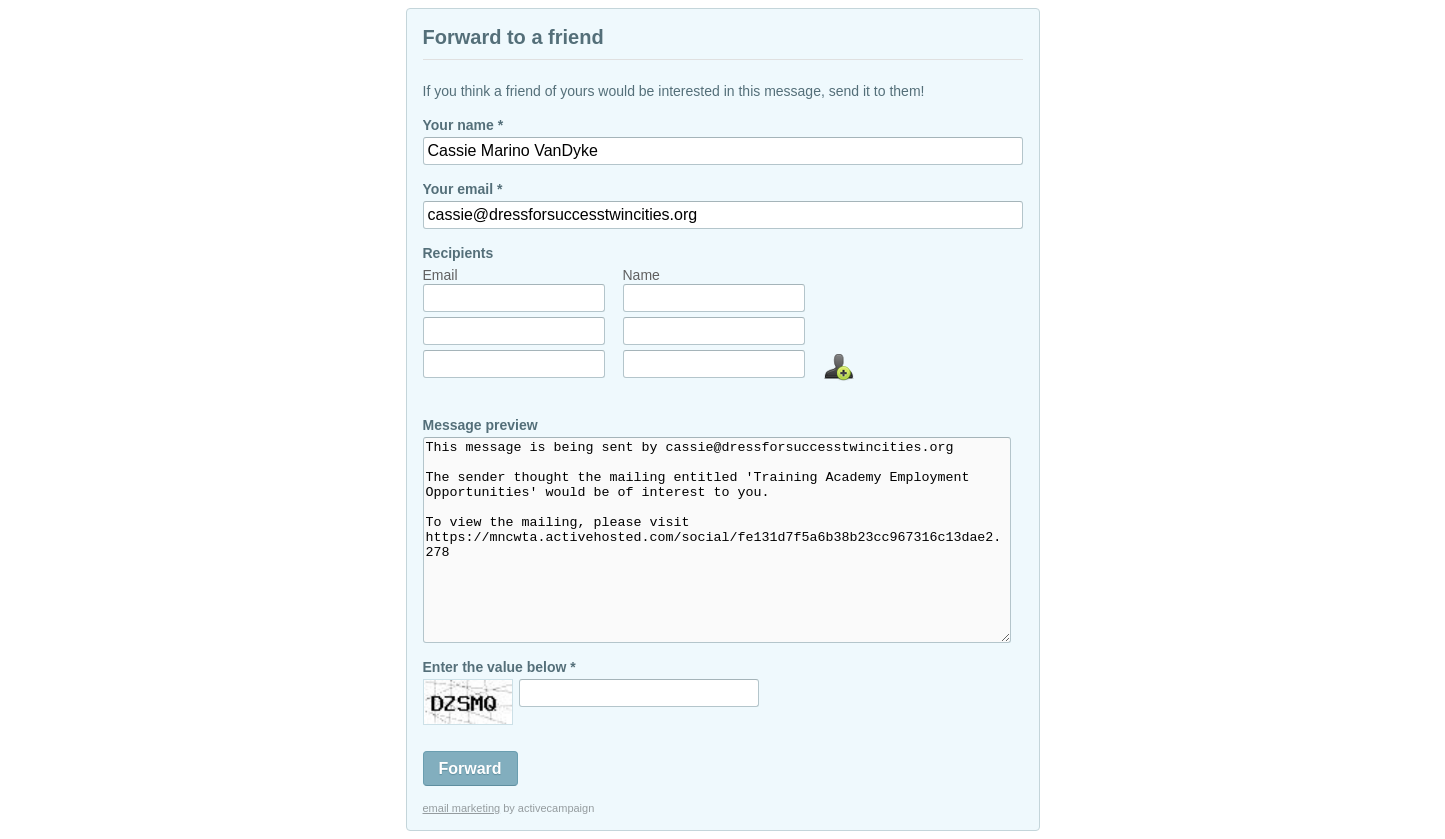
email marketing (462, 808)
